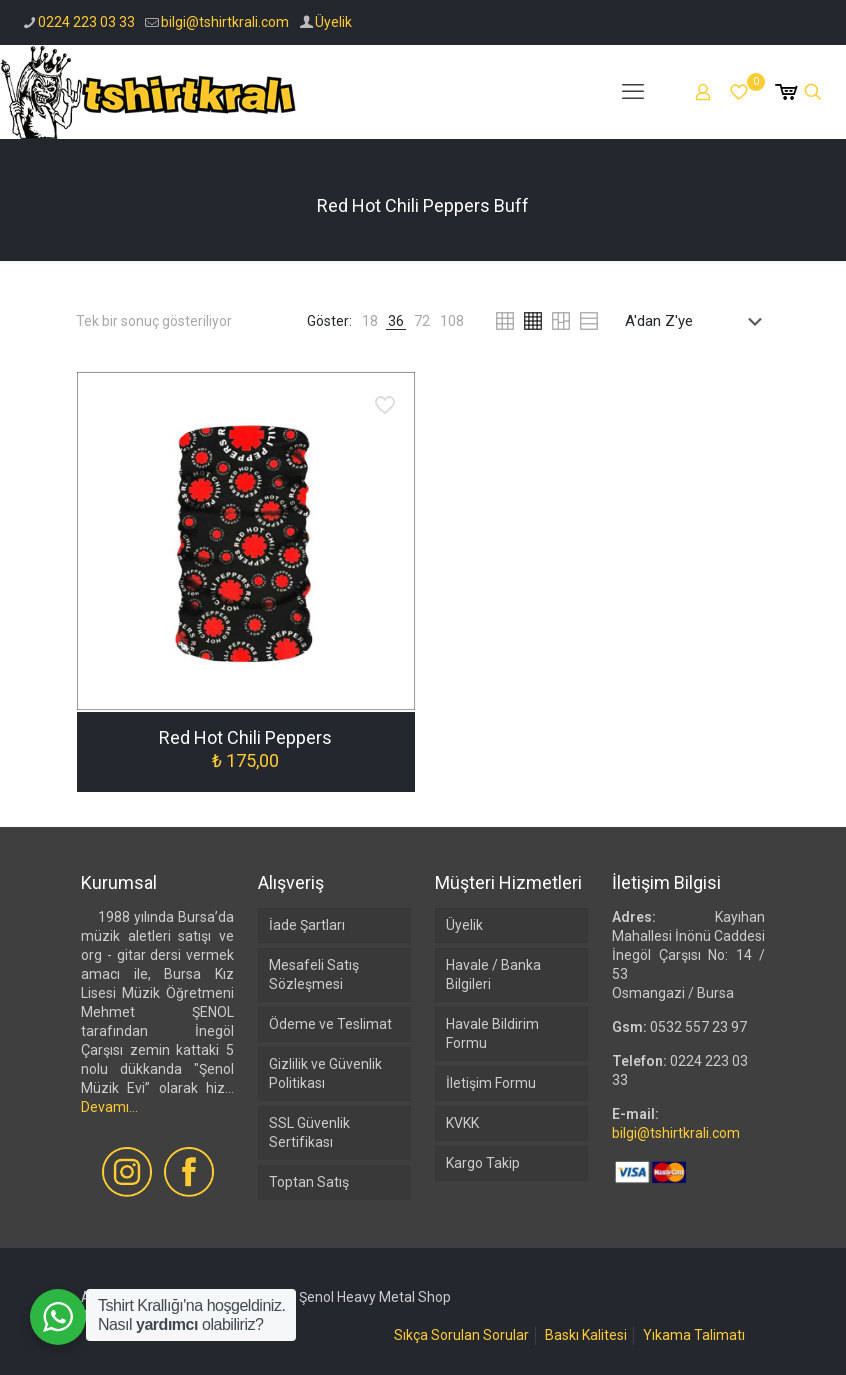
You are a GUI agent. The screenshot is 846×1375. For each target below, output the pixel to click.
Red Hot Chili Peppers (245, 737)
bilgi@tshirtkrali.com (225, 22)
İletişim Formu (491, 1083)
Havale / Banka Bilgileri (493, 974)
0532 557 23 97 (698, 1027)
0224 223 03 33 (86, 22)
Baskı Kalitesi (586, 1335)
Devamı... (109, 1107)
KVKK (462, 1123)
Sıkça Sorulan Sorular (461, 1335)
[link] (370, 321)
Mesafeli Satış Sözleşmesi (314, 974)
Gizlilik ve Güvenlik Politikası (325, 1073)
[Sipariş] (697, 321)
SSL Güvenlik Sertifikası (309, 1132)
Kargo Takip (483, 1163)
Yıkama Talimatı (694, 1335)
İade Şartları (307, 925)
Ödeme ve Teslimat (330, 1024)
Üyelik (333, 22)
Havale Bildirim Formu (492, 1033)
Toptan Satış (309, 1182)
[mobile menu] (633, 92)
